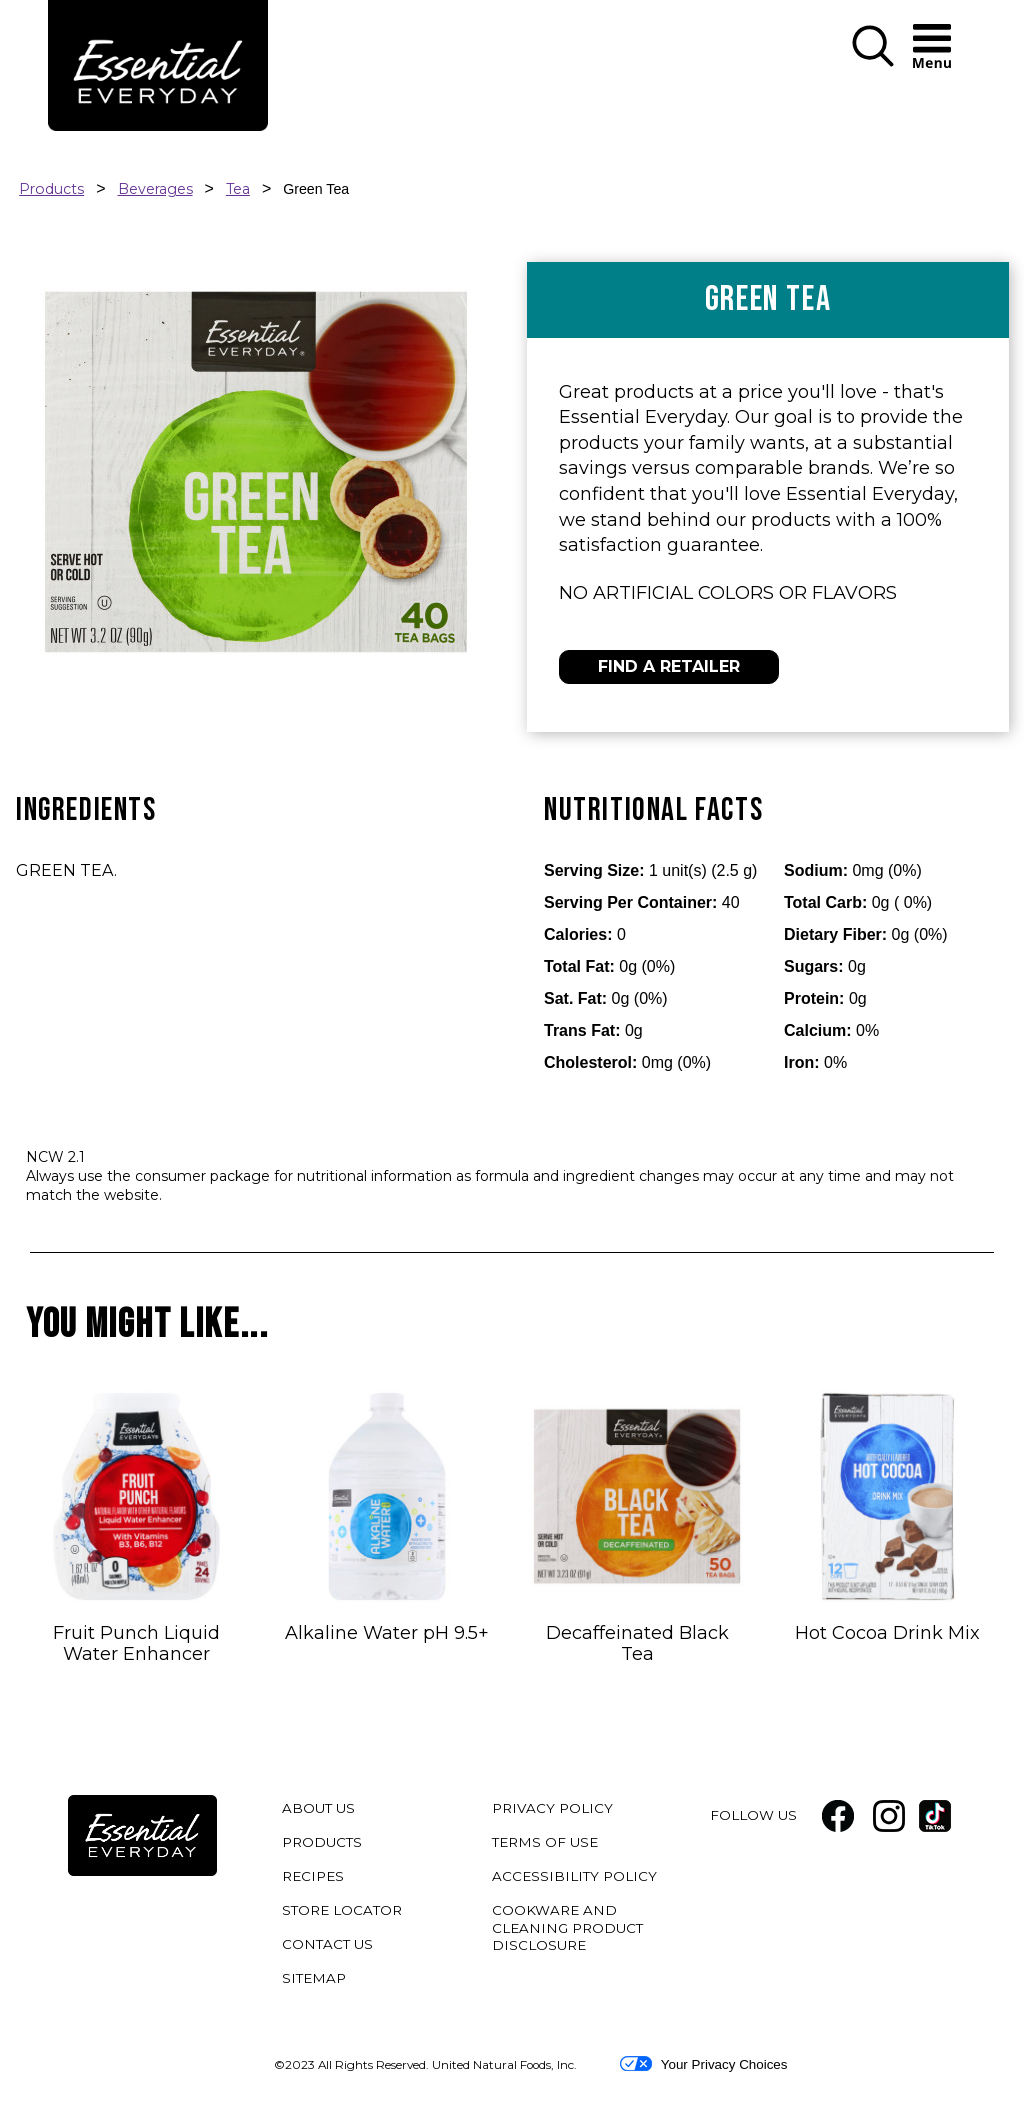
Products (51, 189)
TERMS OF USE (547, 1845)
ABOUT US (318, 1808)
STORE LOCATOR (342, 1910)
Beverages (155, 189)
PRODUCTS (322, 1842)
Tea (238, 189)
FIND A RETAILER (669, 666)
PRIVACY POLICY (555, 1811)
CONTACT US (327, 1944)
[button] (873, 47)
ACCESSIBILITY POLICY (577, 1879)
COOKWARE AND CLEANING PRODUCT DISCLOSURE (567, 1931)
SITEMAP (314, 1978)
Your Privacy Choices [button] (703, 2064)
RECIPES (313, 1876)
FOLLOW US (753, 1815)
